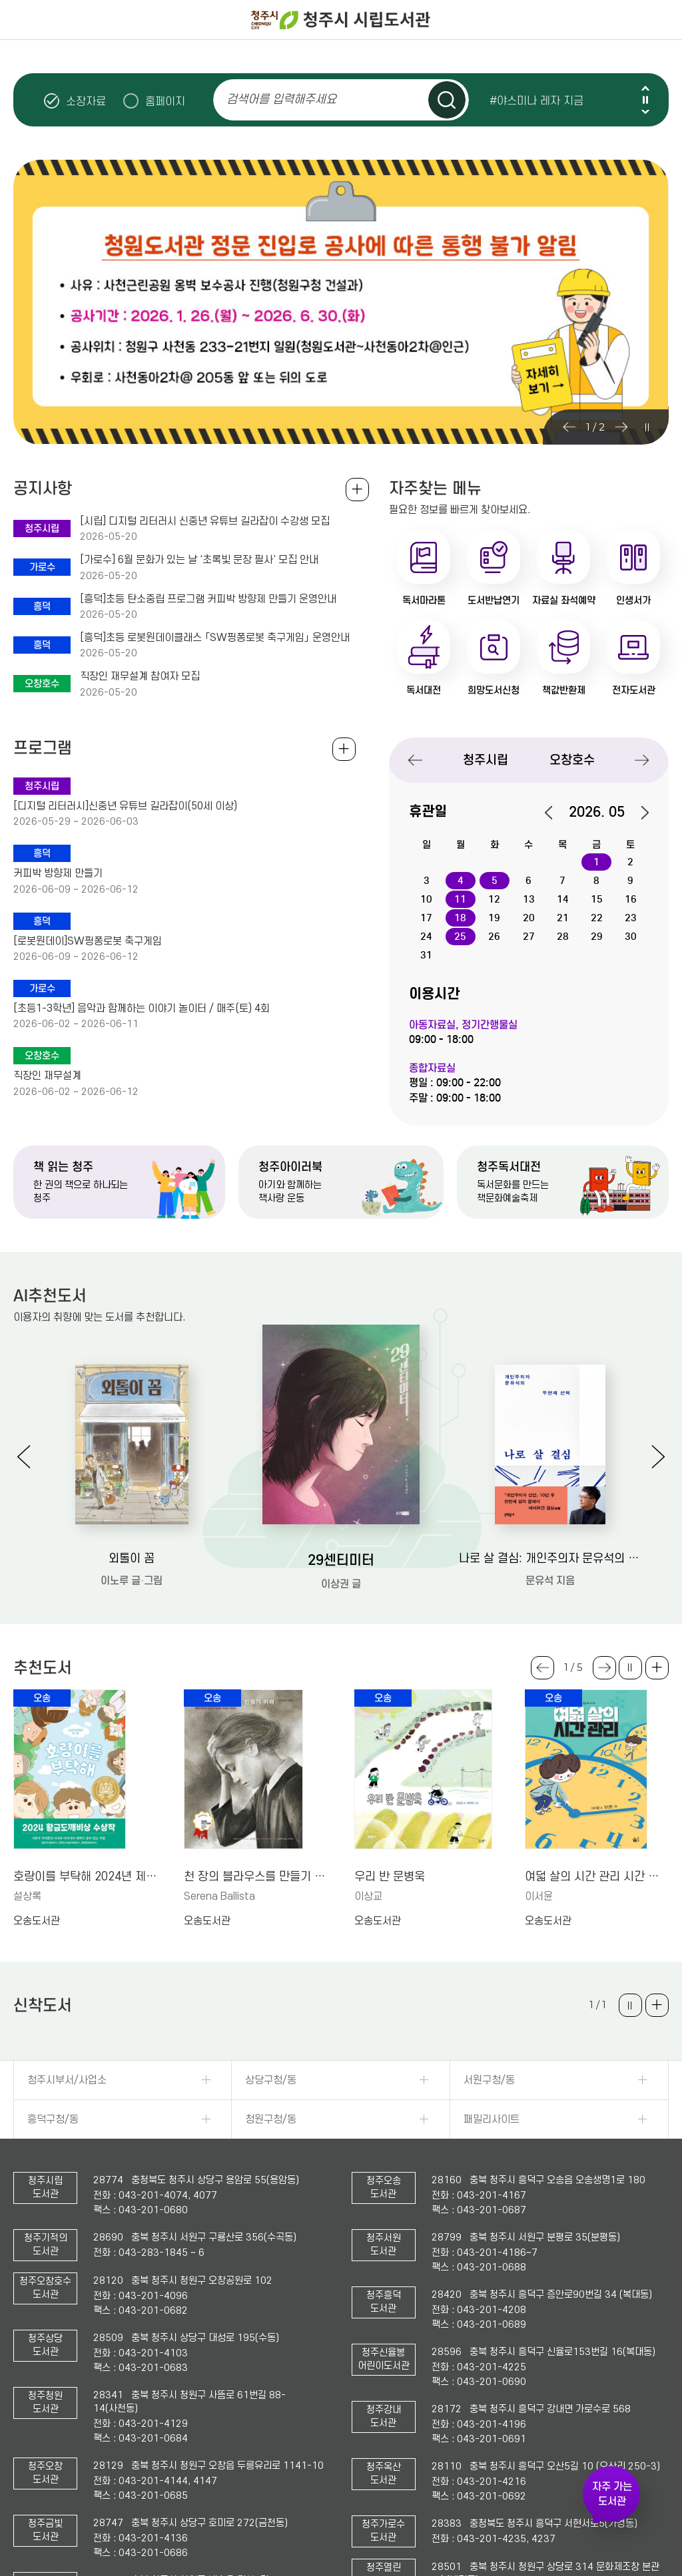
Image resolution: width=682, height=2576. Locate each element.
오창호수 (572, 759)
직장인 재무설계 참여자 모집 (140, 676)
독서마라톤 (424, 600)
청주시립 (485, 759)
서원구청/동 (489, 2080)
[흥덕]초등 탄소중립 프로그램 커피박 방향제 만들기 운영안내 (208, 599)
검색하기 (447, 99)
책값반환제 (563, 690)
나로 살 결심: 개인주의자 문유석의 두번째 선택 (550, 1558)
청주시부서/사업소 (67, 2080)
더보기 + (657, 1667)
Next (645, 111)
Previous (645, 88)
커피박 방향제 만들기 (58, 873)
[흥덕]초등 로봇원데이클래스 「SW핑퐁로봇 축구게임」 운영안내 (215, 638)
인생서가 (633, 600)
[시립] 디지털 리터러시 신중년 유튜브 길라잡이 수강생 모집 (205, 521)
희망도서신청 (493, 690)
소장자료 (86, 101)
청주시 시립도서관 (340, 20)
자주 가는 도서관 (612, 2494)
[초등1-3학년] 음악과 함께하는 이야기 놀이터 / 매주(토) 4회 (141, 1008)
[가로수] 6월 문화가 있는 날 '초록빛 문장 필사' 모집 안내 (199, 560)
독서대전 (423, 690)
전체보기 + (344, 749)
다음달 (638, 812)
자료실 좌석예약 (563, 600)
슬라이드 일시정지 (645, 100)
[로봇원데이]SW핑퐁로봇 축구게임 (87, 941)
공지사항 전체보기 (357, 489)
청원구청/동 (270, 2119)
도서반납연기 (493, 600)
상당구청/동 (270, 2080)
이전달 (555, 812)
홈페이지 (165, 101)
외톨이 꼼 (132, 1558)
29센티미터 (341, 1560)
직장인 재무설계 (47, 1076)
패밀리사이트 (491, 2119)
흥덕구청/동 (53, 2119)
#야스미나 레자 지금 (536, 100)
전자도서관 (633, 690)
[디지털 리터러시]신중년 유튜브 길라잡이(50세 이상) (125, 806)
